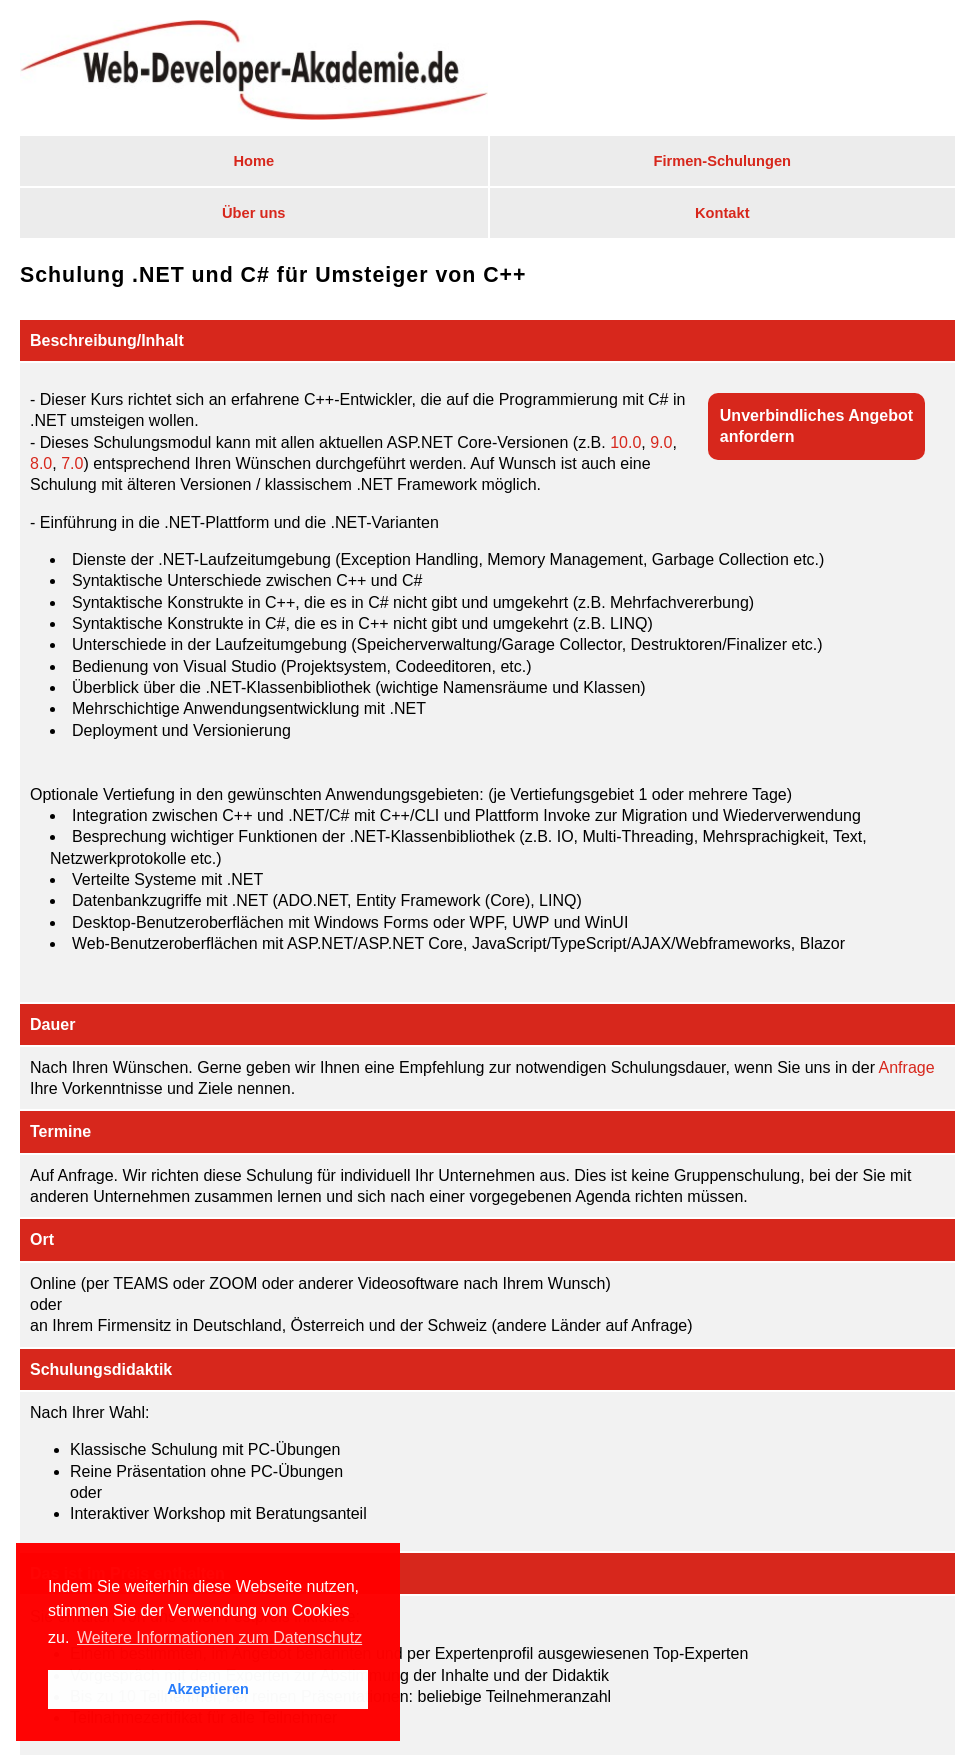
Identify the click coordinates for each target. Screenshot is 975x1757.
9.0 (661, 442)
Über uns (254, 213)
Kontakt (722, 213)
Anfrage (907, 1067)
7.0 (72, 463)
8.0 (41, 463)
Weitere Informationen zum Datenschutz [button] (219, 1637)
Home (253, 161)
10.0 (625, 442)
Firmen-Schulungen (722, 161)
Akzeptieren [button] (208, 1689)
